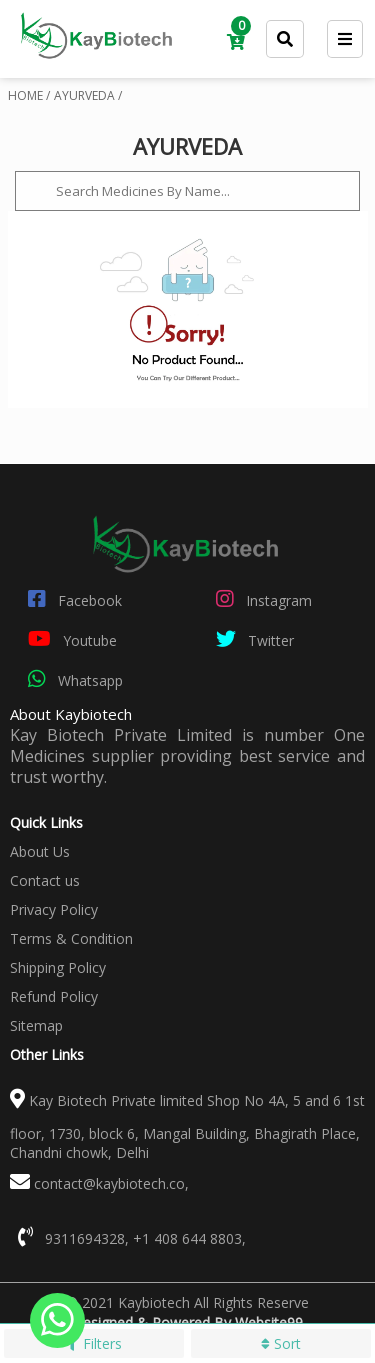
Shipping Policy (58, 967)
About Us (40, 851)
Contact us (45, 880)
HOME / (29, 95)
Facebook (71, 599)
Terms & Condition (71, 938)
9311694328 (85, 1238)
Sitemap (36, 1025)
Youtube (68, 639)
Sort (281, 1343)
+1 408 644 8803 (187, 1238)
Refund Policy (54, 996)
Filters (93, 1343)
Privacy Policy (54, 909)
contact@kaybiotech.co (109, 1183)
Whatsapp (71, 679)
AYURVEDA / (88, 95)
